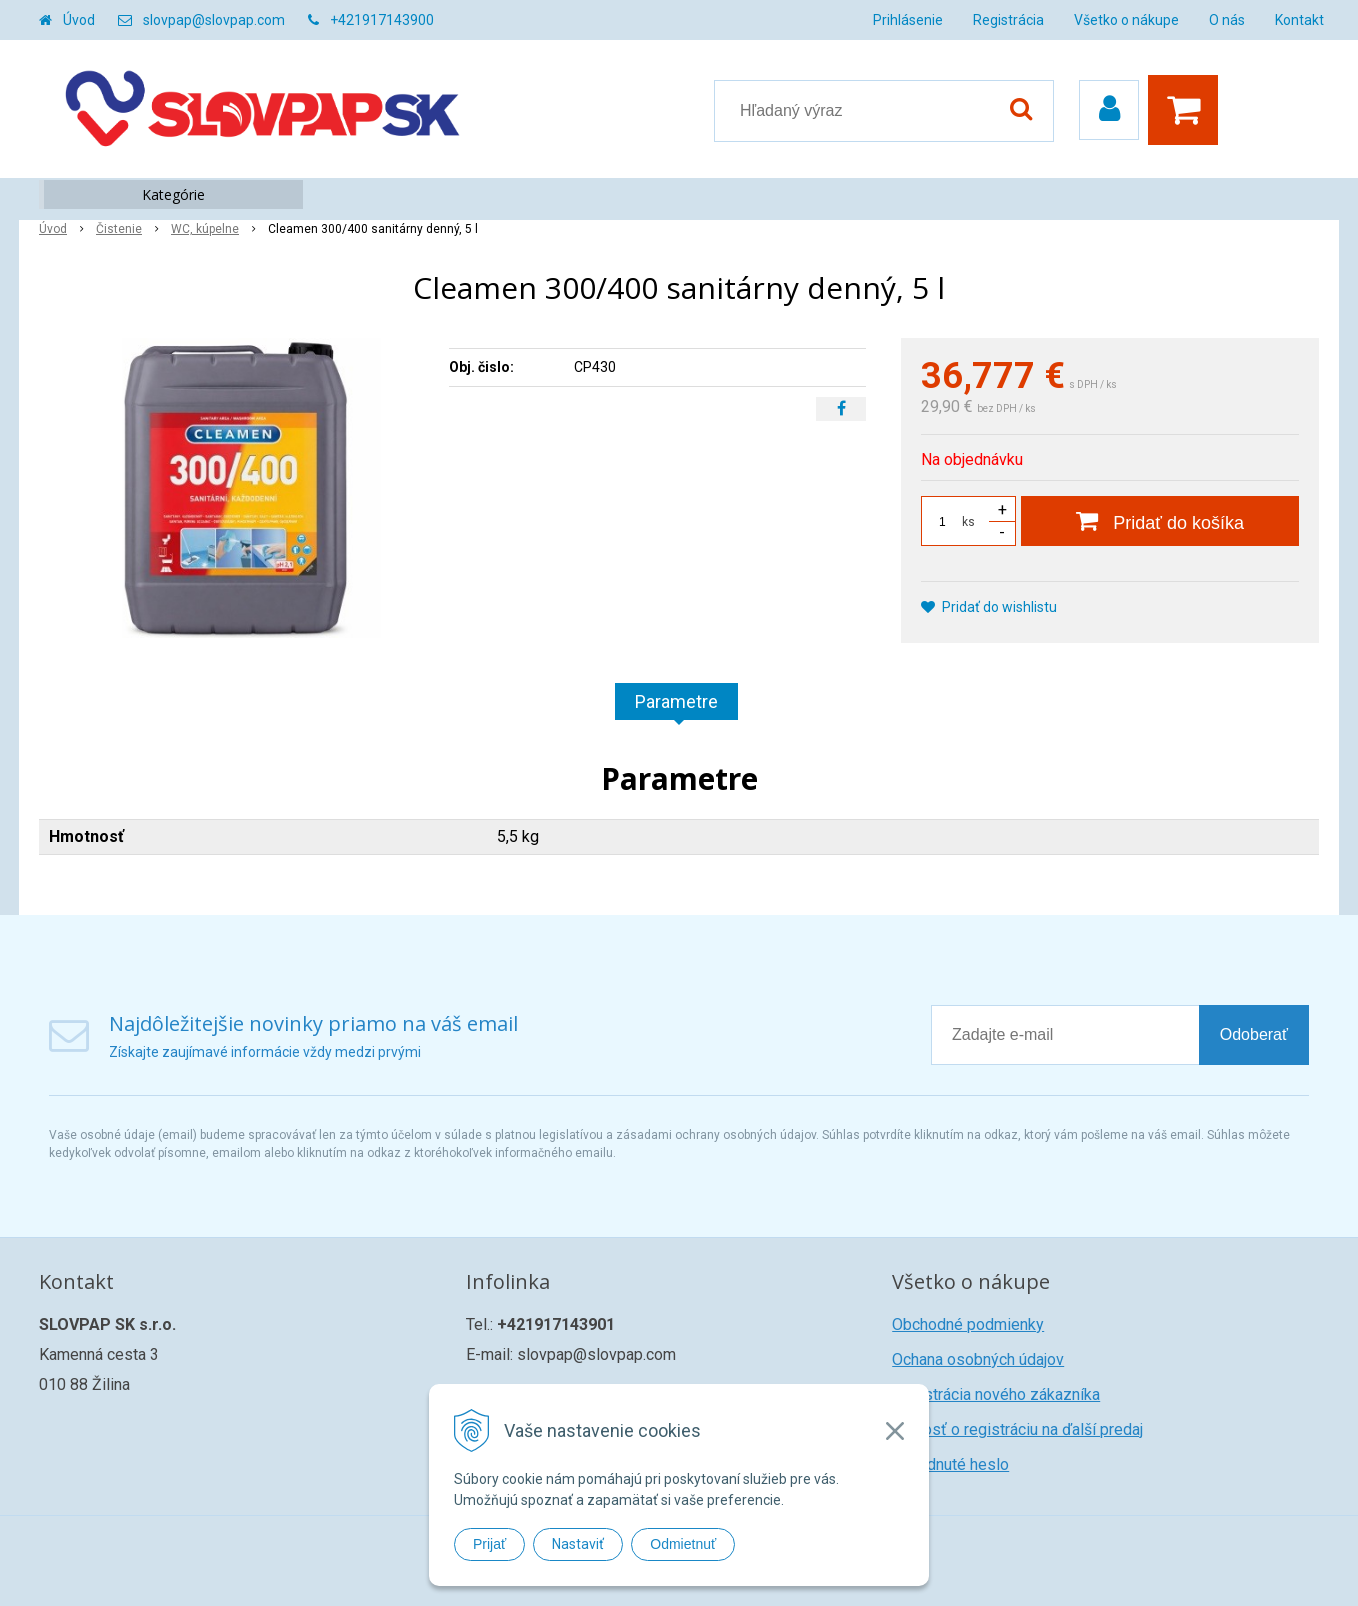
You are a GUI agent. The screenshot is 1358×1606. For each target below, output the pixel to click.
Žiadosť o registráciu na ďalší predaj (1017, 1429)
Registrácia (1008, 20)
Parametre (676, 701)
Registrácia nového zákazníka (996, 1394)
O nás (1227, 20)
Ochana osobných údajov (978, 1359)
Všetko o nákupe (1126, 20)
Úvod (79, 20)
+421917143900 (382, 20)
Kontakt (1299, 20)
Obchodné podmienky (968, 1324)
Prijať (489, 1544)
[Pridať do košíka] (1160, 521)
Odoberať (1254, 1034)
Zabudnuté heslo (950, 1464)
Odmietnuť (683, 1544)
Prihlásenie (908, 20)
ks (968, 522)
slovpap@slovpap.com (214, 20)
